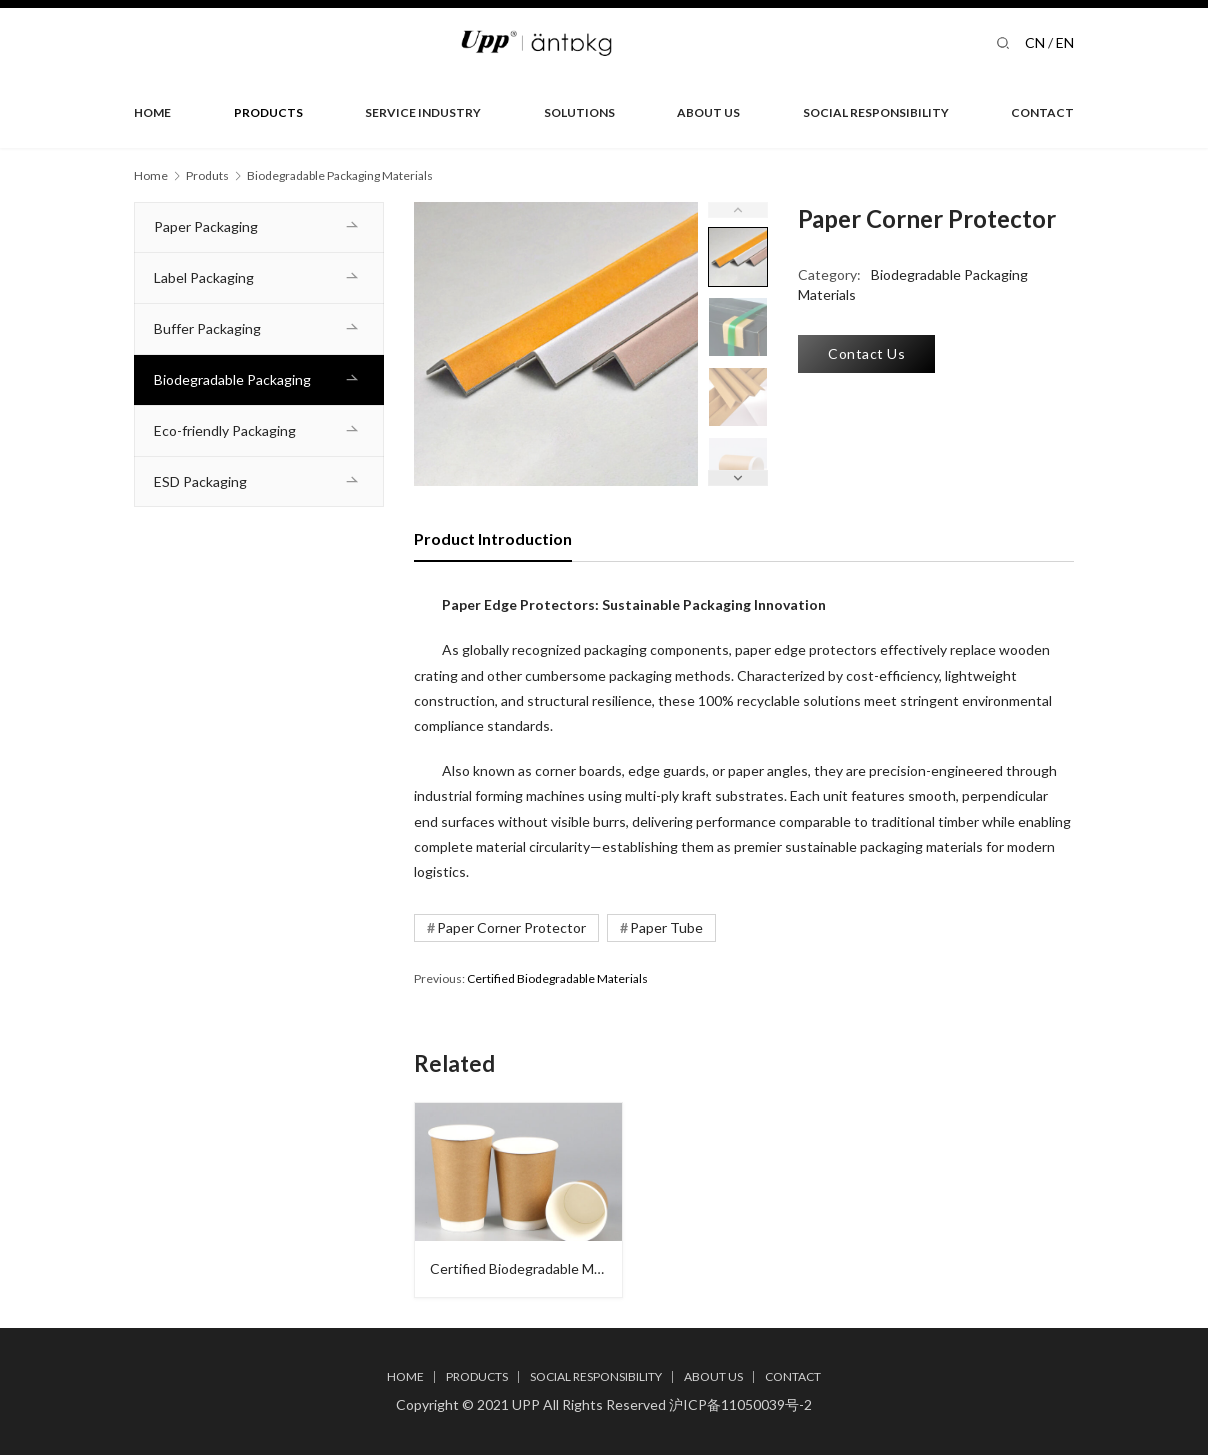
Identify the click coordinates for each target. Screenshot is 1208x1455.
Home (151, 175)
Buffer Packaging (207, 328)
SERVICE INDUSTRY (423, 112)
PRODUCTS (268, 112)
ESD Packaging (200, 481)
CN (1035, 42)
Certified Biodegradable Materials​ (557, 978)
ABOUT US (708, 112)
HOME (152, 112)
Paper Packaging (206, 226)
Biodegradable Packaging (232, 379)
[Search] (1003, 42)
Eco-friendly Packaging (225, 430)
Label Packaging (204, 277)
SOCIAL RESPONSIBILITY (876, 112)
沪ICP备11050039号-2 (740, 1404)
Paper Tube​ (666, 927)
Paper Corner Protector (511, 927)
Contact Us (866, 353)
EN (1065, 42)
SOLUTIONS (579, 112)
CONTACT (1042, 112)
